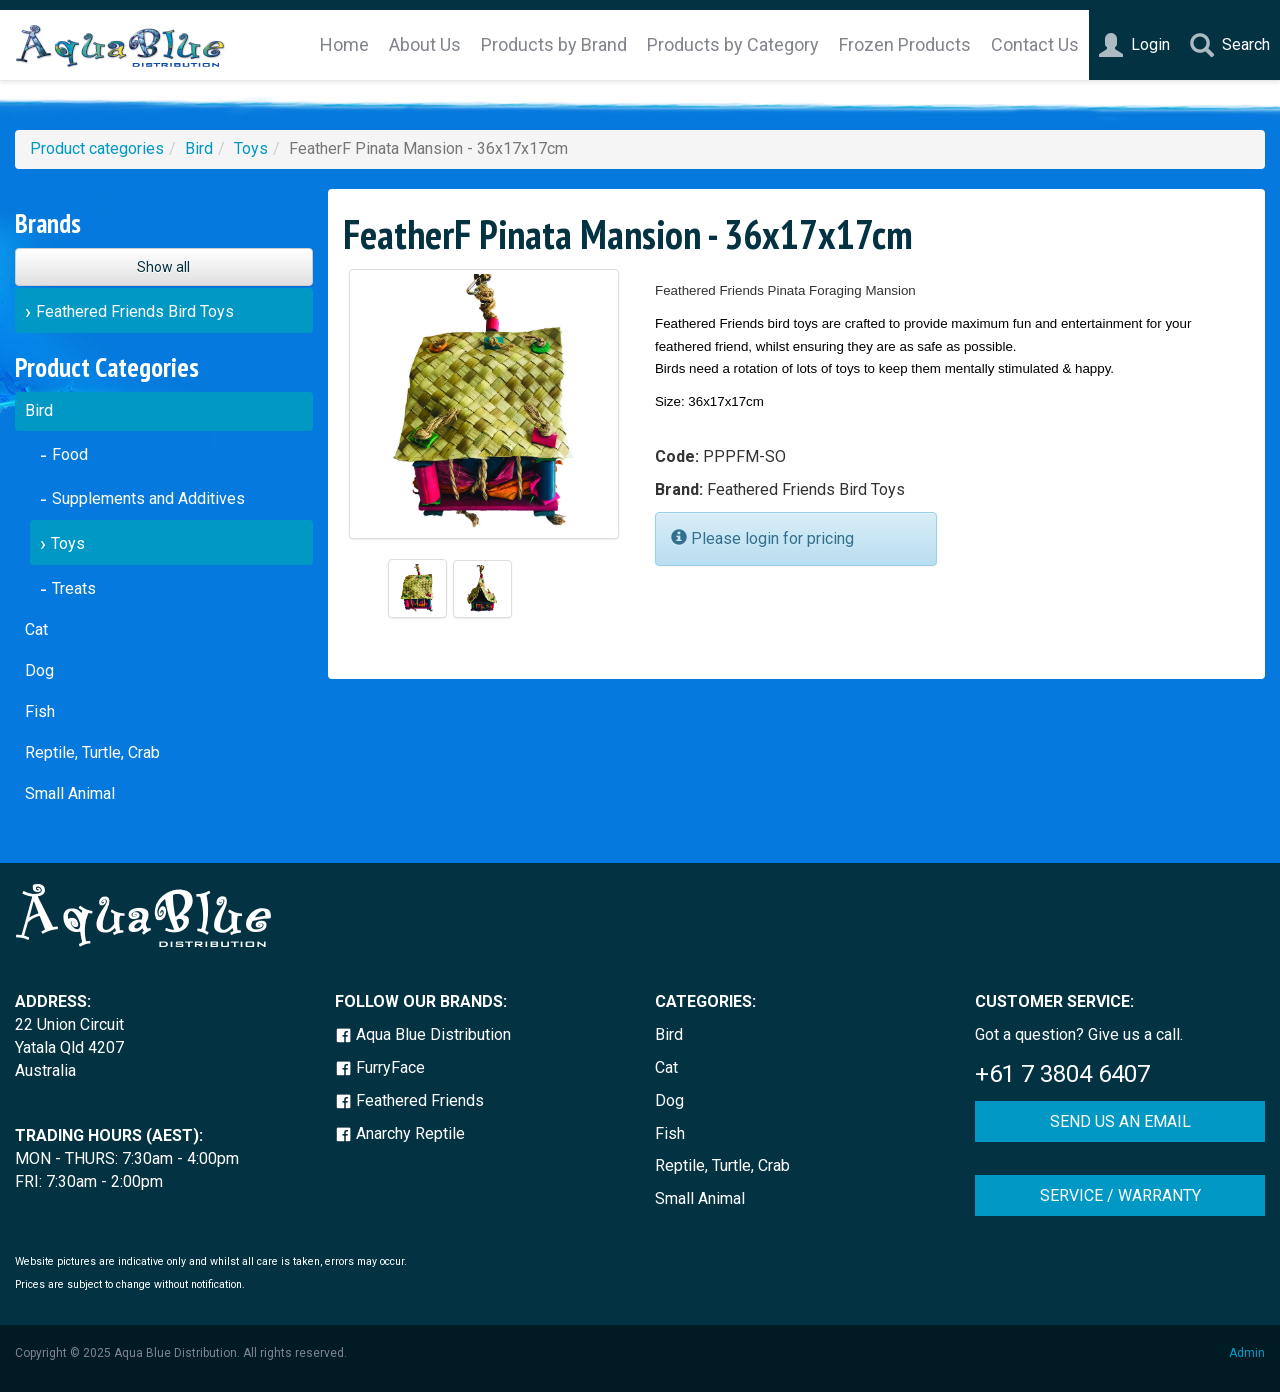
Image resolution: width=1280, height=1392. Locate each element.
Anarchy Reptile (400, 1133)
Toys (251, 148)
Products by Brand (554, 44)
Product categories (97, 148)
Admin (1247, 1353)
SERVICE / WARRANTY (1120, 1195)
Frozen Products (905, 44)
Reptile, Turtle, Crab (92, 752)
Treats (74, 588)
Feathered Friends (409, 1100)
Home (344, 44)
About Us (425, 44)
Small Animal (70, 793)
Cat (36, 629)
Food (70, 454)
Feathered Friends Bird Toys (135, 311)
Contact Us (1035, 44)
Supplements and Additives (148, 498)
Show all (163, 267)
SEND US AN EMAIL (1120, 1121)
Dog (39, 670)
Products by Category (733, 44)
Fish (40, 711)
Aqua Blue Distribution (423, 1034)
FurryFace (380, 1067)
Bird (199, 148)
